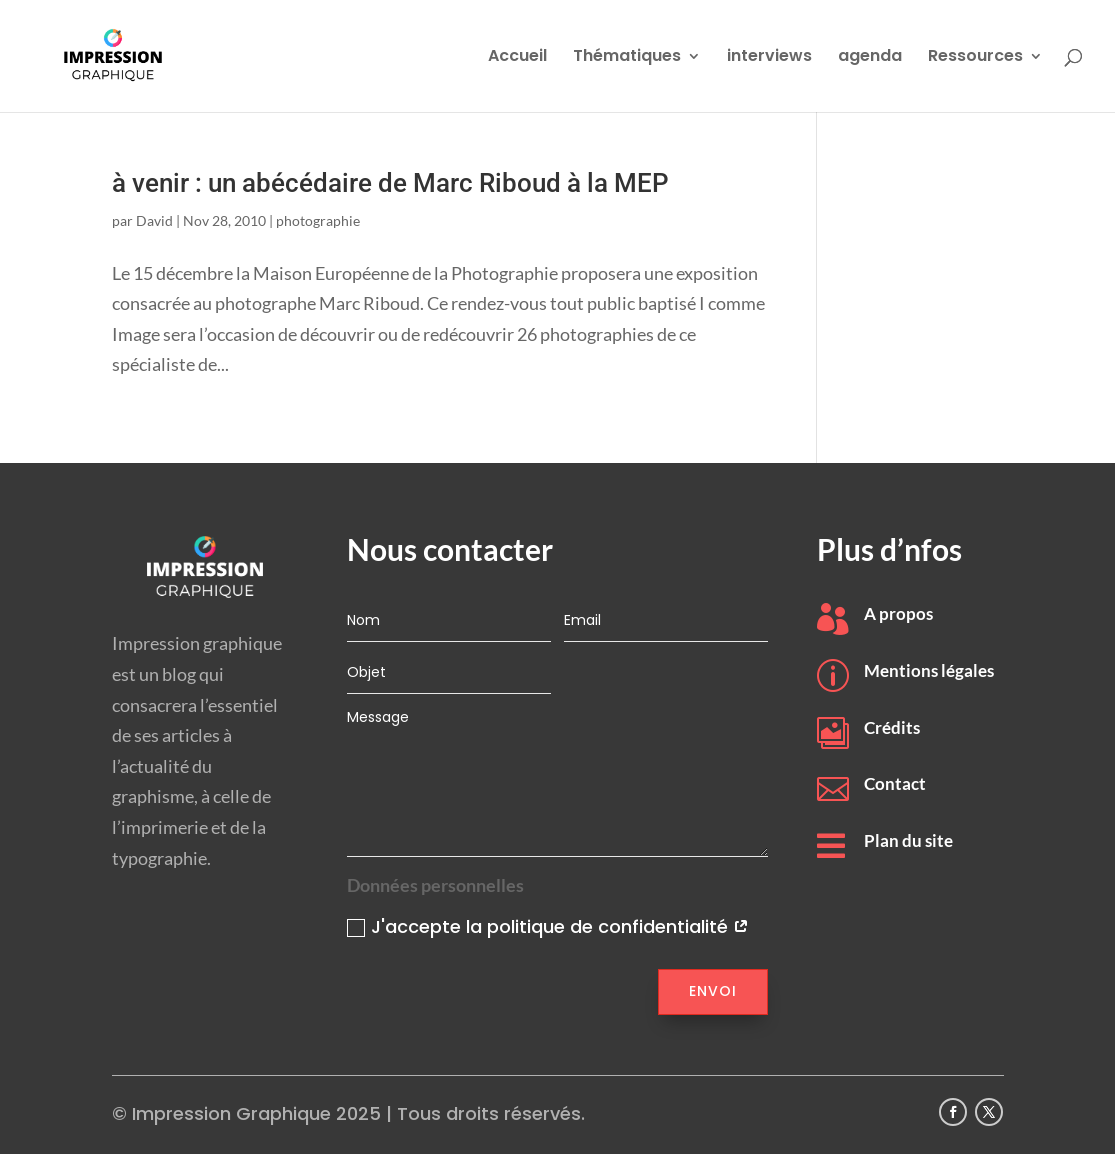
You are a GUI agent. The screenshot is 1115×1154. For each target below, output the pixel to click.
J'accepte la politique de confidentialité (548, 926)
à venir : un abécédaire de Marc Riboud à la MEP (390, 183)
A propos (898, 613)
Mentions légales (929, 670)
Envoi (713, 991)
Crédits (892, 727)
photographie (318, 220)
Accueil (517, 58)
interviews (769, 58)
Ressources (975, 58)
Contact (895, 783)
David (154, 220)
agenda (870, 58)
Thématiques (627, 58)
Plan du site (908, 840)
